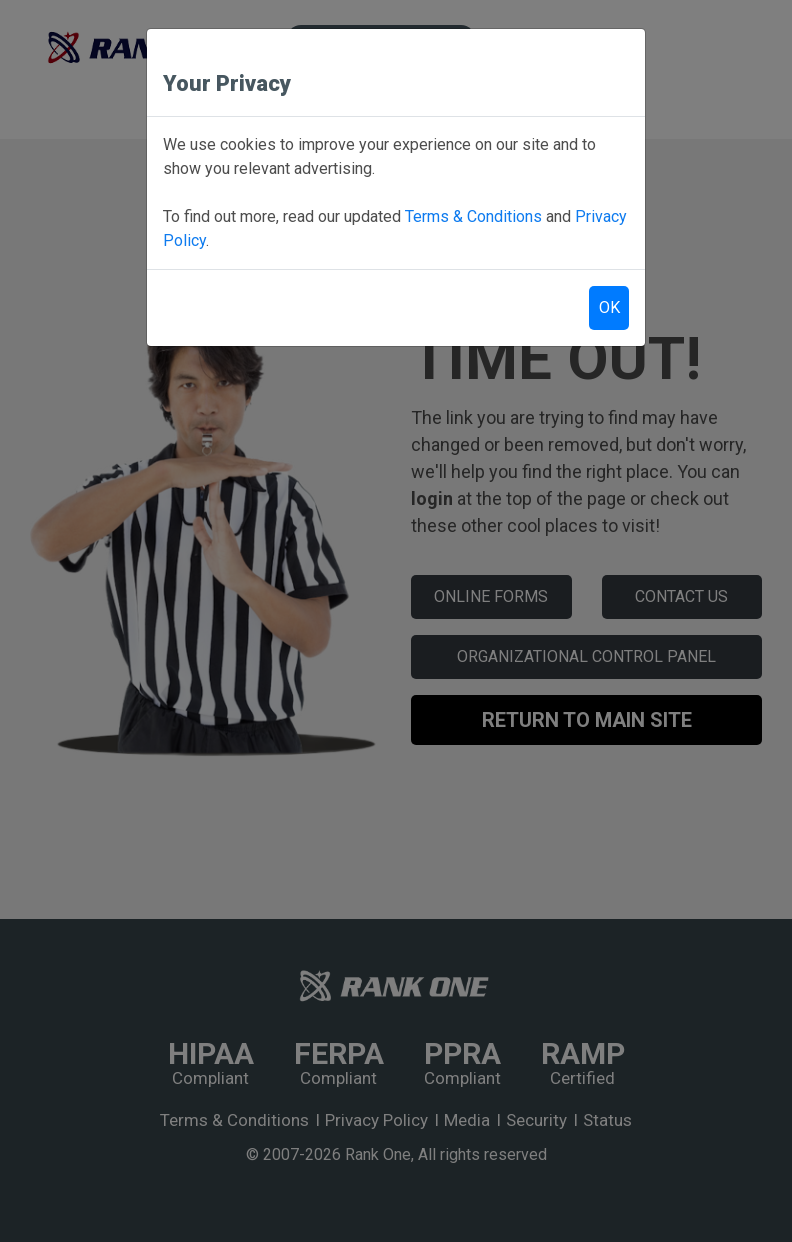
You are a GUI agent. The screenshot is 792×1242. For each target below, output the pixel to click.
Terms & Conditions (473, 216)
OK (609, 307)
